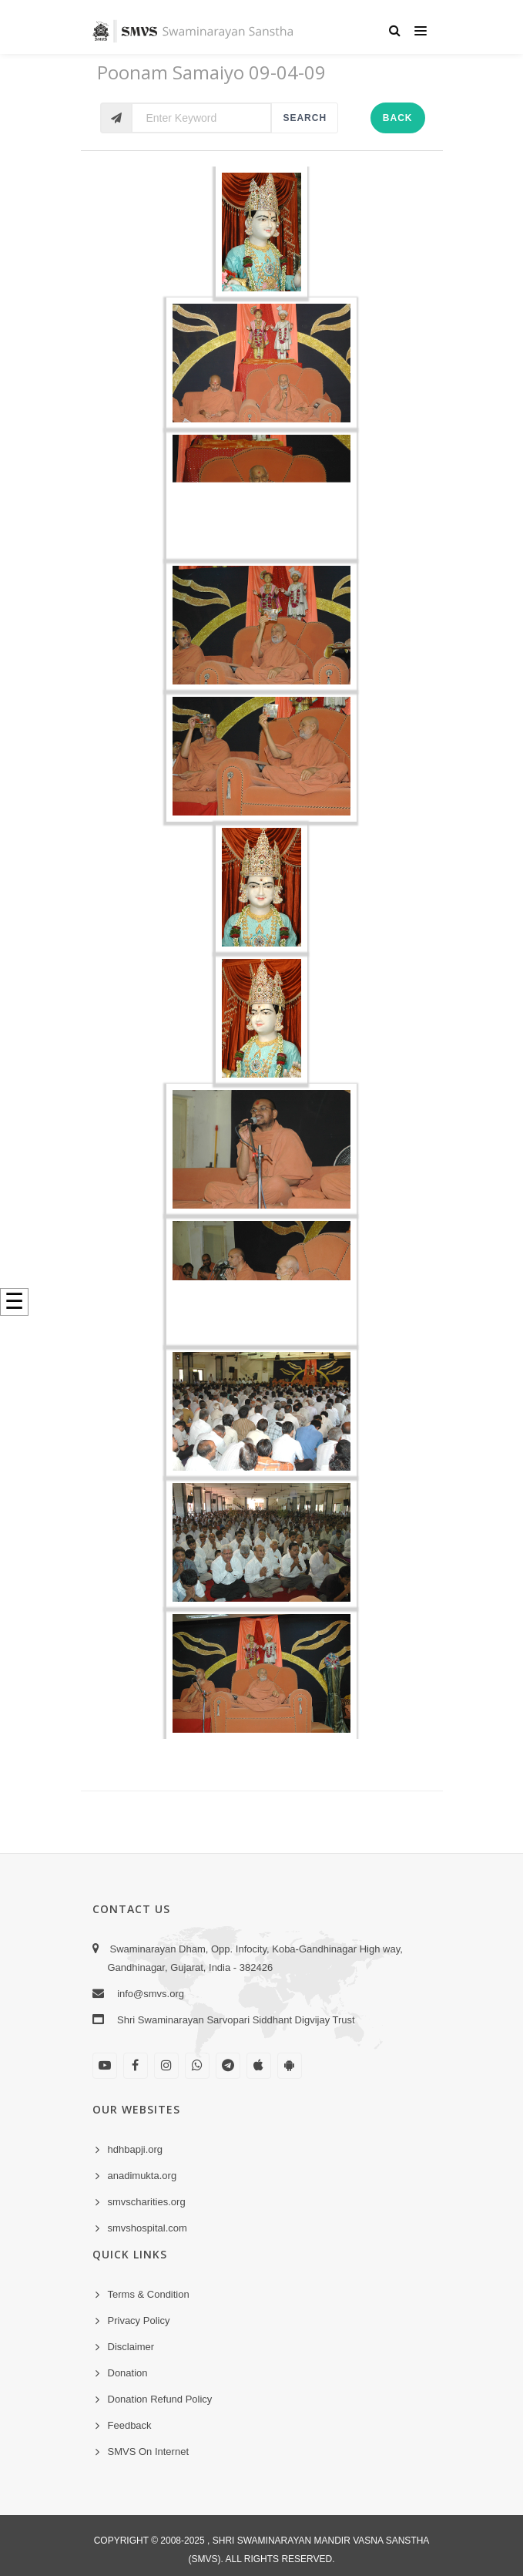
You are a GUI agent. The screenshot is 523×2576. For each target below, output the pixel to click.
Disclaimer (131, 2346)
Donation (128, 2373)
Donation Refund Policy (160, 2399)
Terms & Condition (148, 2294)
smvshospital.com (147, 2228)
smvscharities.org (147, 2202)
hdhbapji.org (135, 2149)
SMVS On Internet (148, 2451)
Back (398, 118)
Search (305, 118)
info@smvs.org (150, 1993)
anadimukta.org (142, 2175)
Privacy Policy (139, 2320)
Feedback (130, 2425)
